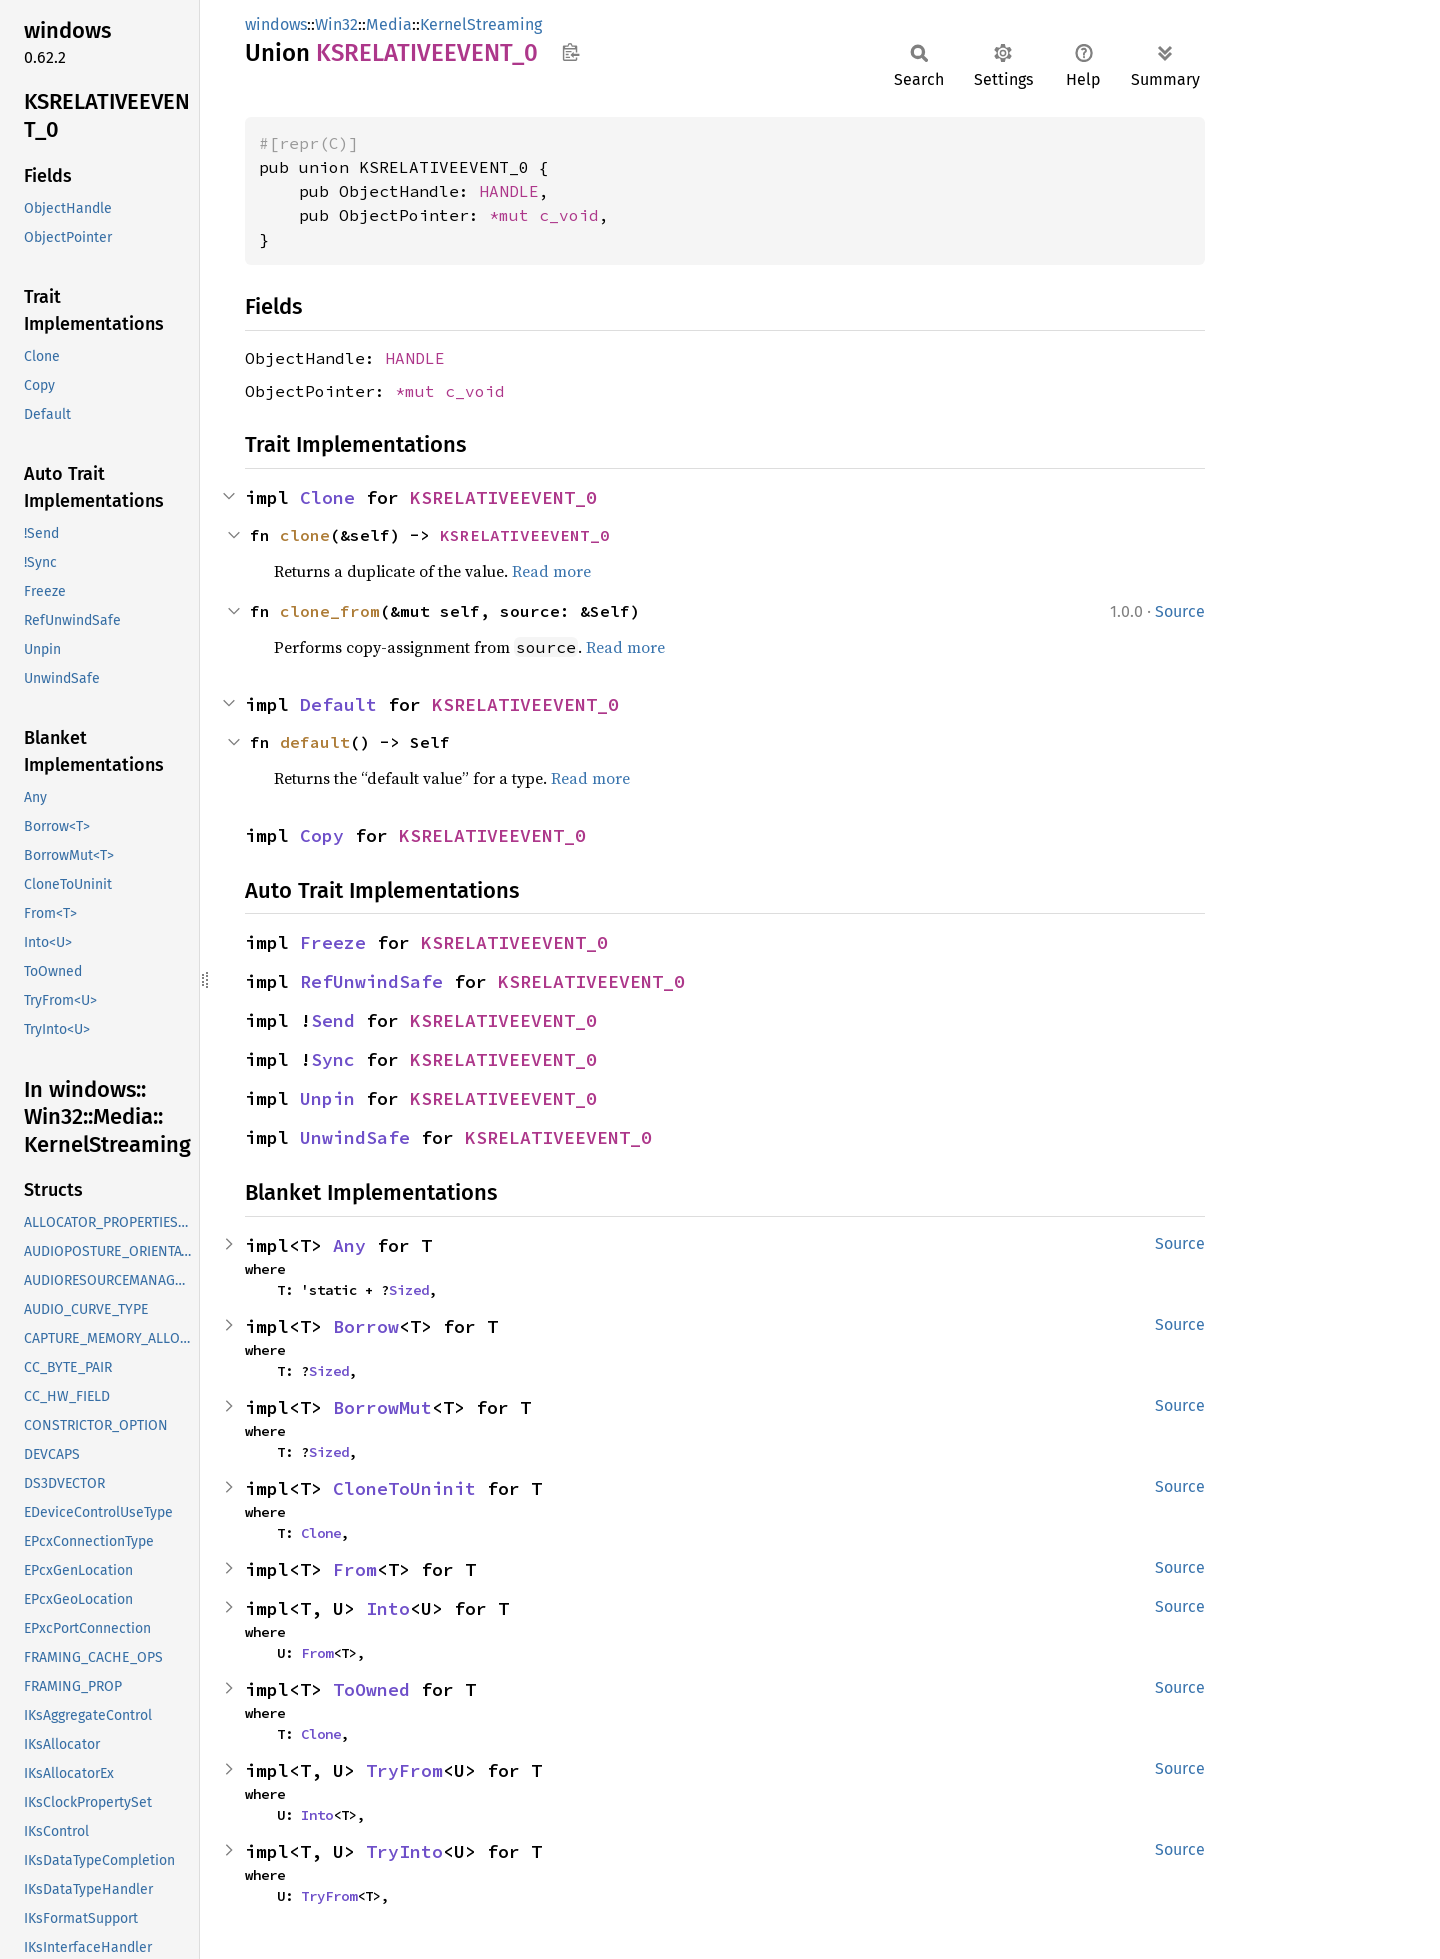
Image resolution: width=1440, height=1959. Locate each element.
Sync (333, 1059)
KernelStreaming (481, 24)
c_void (569, 215)
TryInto (404, 1851)
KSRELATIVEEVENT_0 (503, 497)
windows (276, 24)
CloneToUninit (404, 1488)
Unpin (327, 1098)
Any (349, 1245)
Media (389, 24)
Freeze (333, 942)
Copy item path (570, 52)
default (315, 742)
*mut (514, 215)
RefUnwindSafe (371, 981)
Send (333, 1020)
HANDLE (509, 191)
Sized (409, 1290)
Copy (322, 835)
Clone (327, 497)
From (355, 1569)
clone (305, 535)
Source (1180, 611)
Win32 (336, 24)
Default (338, 704)
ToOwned (371, 1689)
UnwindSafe (355, 1137)
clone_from (330, 611)
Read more (551, 571)
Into (388, 1608)
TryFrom (404, 1770)
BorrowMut (382, 1407)
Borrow (366, 1326)
